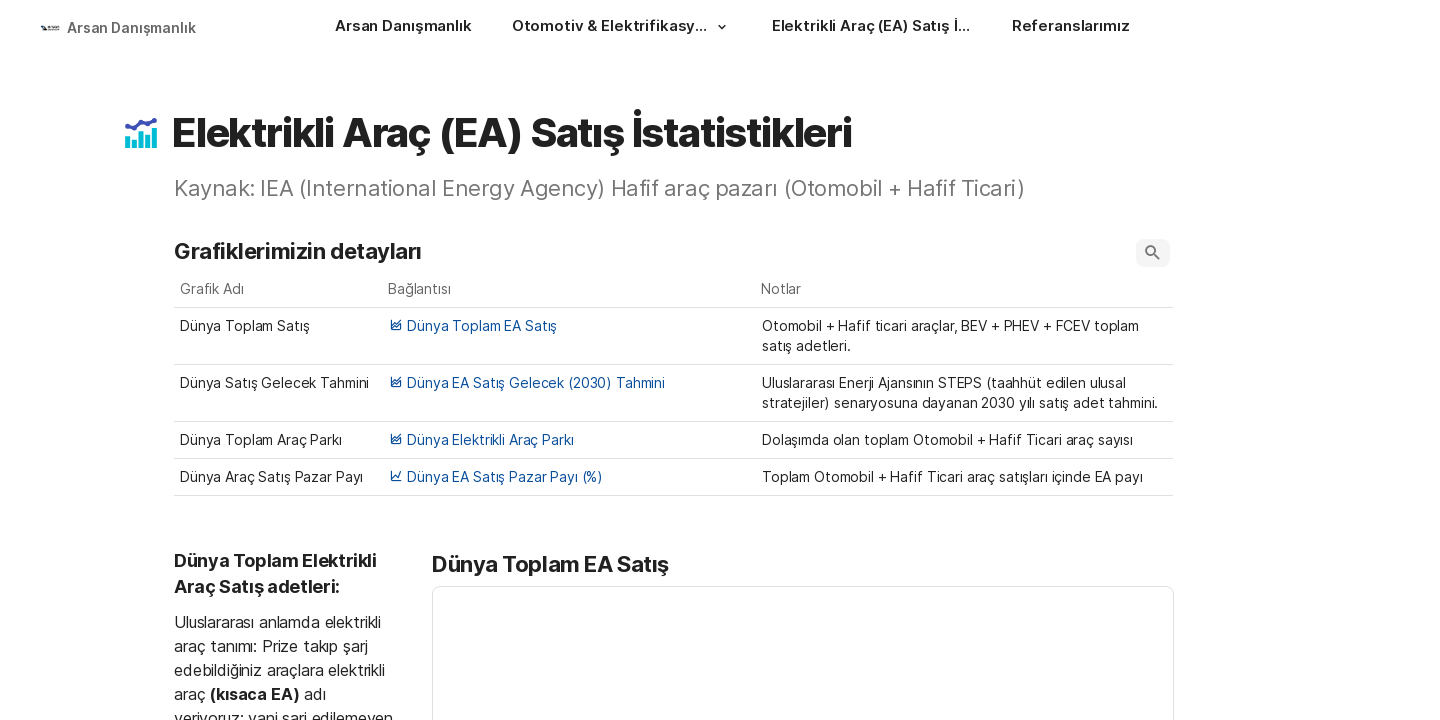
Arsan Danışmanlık (131, 27)
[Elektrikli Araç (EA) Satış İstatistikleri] (872, 28)
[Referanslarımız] (1071, 28)
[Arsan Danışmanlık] (403, 28)
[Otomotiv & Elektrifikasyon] (622, 28)
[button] (722, 27)
